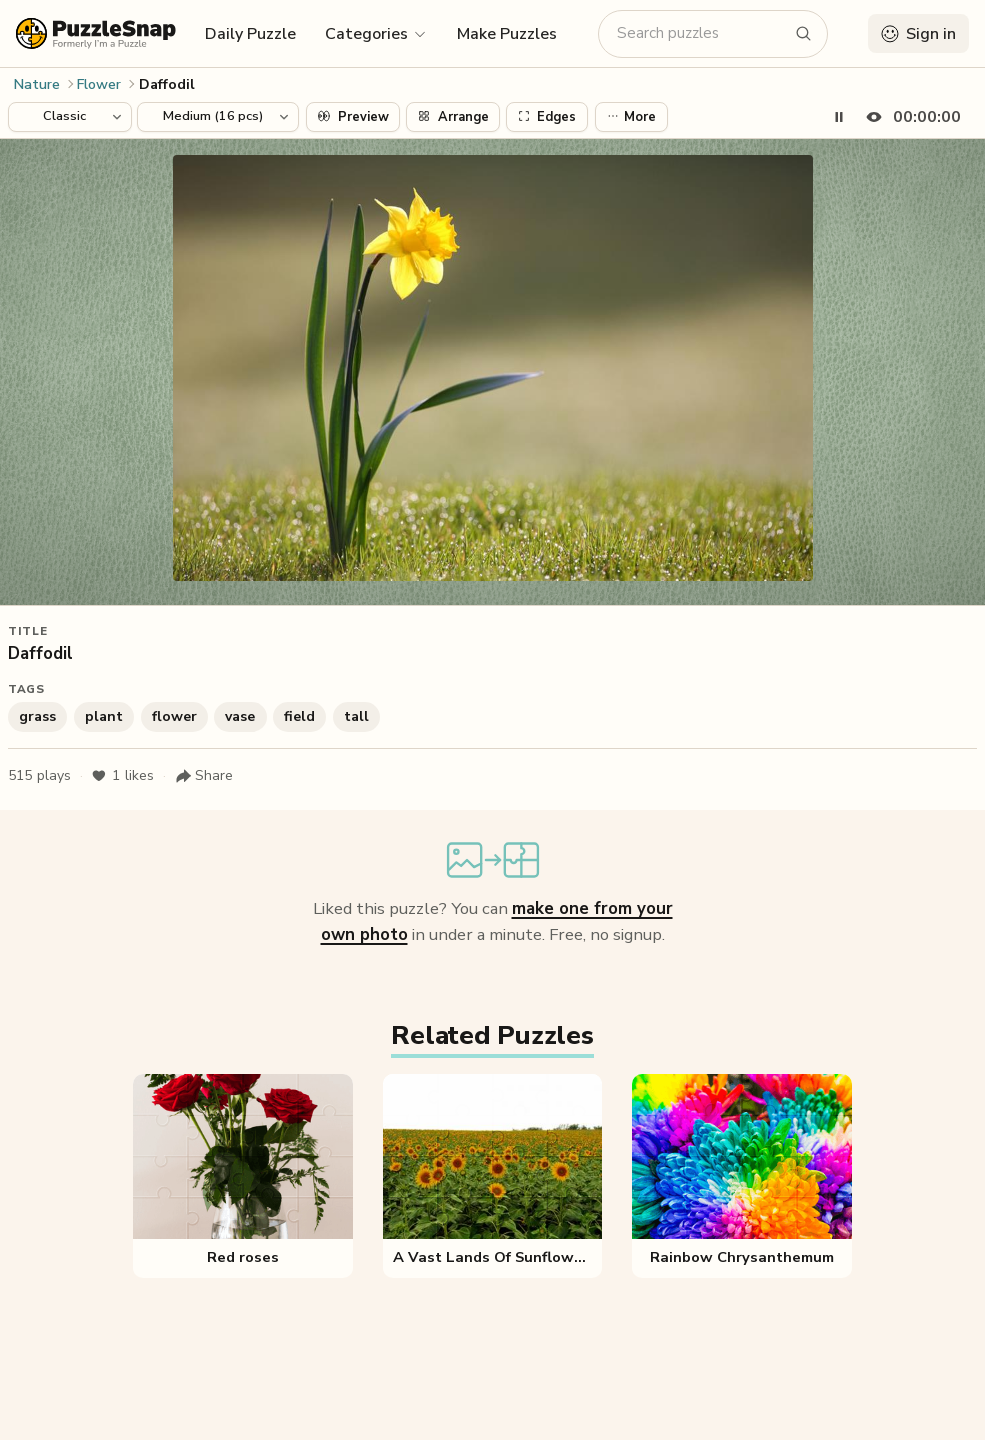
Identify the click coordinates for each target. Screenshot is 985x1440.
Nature (37, 84)
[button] (376, 33)
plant (104, 716)
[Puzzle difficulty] (218, 117)
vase (240, 716)
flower (174, 716)
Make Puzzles (507, 34)
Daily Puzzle (250, 34)
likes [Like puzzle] (122, 776)
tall (356, 716)
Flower (99, 84)
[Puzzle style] (70, 117)
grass (37, 716)
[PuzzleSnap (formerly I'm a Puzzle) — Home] (96, 33)
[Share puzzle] (204, 776)
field (299, 716)
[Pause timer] (839, 117)
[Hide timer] (909, 117)
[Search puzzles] (701, 33)
